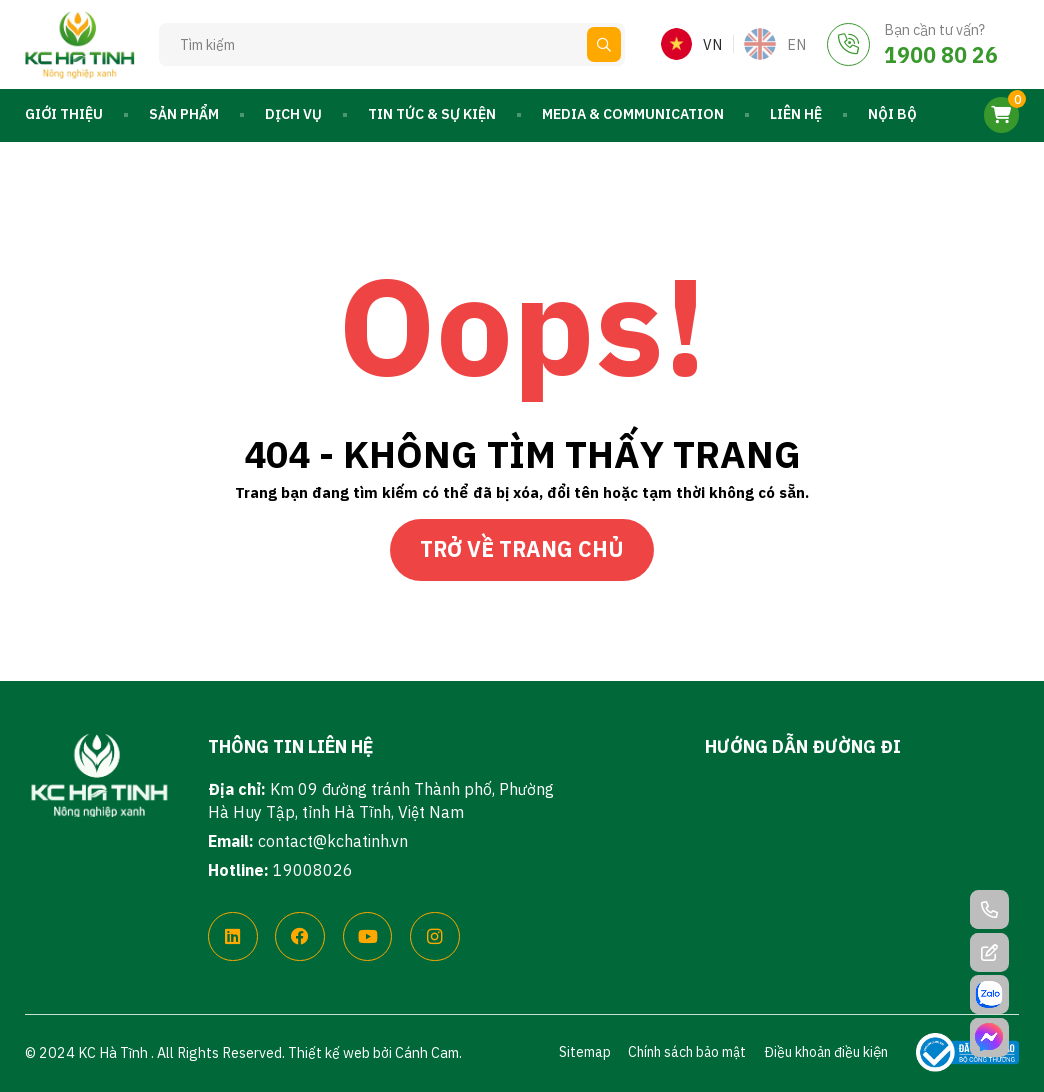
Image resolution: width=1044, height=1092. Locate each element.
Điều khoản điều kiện (826, 1052)
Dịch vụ (293, 114)
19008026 (313, 870)
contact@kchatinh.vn (333, 841)
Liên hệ (796, 114)
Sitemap (585, 1052)
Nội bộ (892, 114)
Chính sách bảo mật (687, 1052)
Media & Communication (633, 114)
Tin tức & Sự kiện (432, 114)
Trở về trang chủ (522, 549)
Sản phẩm (184, 114)
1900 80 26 (941, 55)
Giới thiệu (64, 114)
